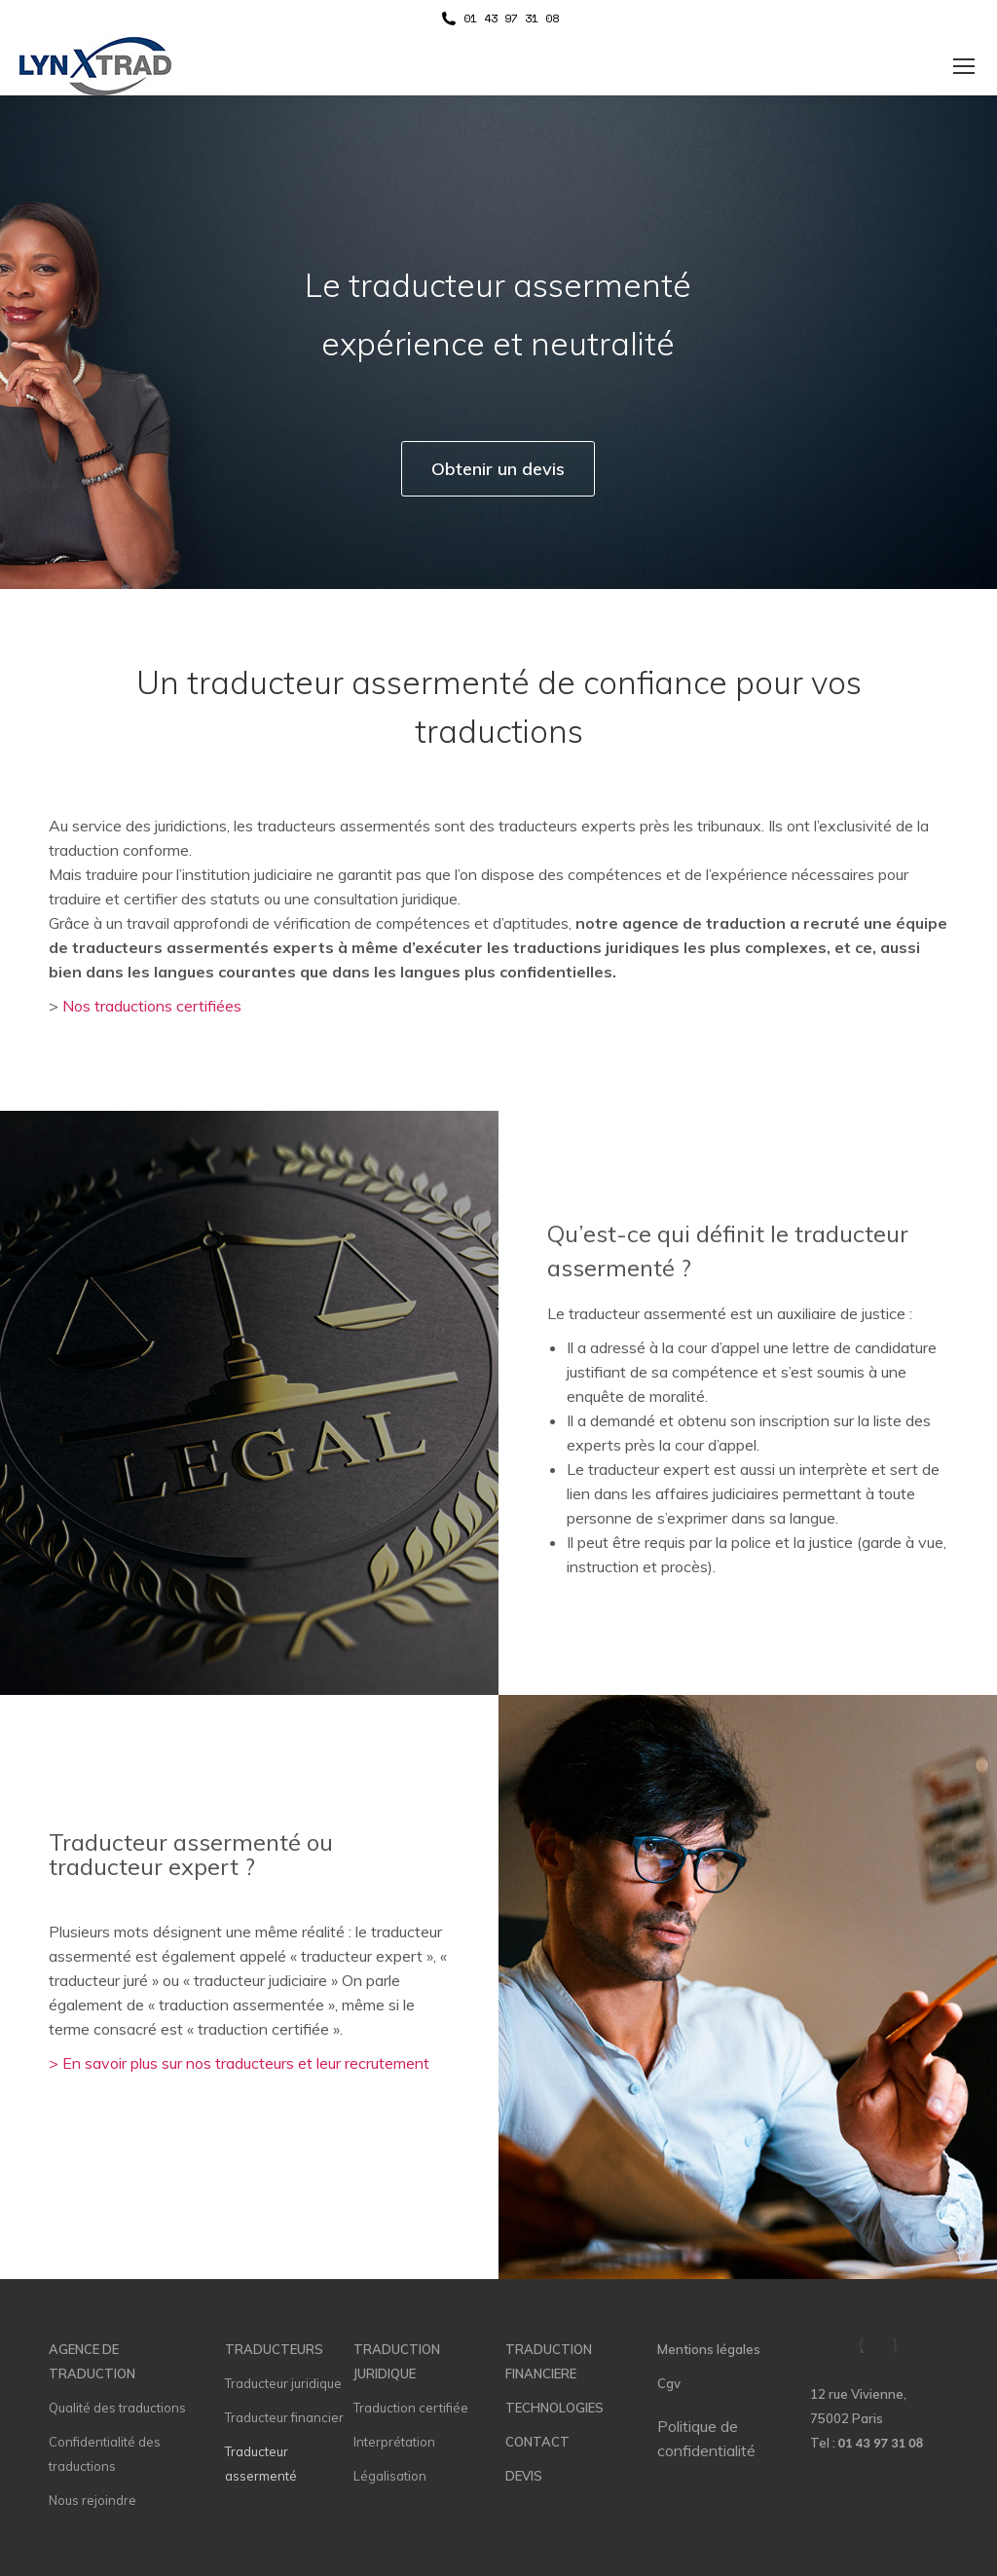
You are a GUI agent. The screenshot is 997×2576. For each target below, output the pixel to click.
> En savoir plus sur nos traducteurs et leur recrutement (239, 2063)
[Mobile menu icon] (964, 66)
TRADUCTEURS (274, 2349)
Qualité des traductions (117, 2407)
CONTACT (537, 2441)
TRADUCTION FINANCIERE (548, 2361)
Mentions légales (708, 2349)
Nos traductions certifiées (151, 1005)
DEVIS (523, 2476)
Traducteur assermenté (261, 2464)
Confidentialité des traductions (105, 2454)
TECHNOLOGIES (554, 2407)
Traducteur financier (284, 2417)
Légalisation (389, 2476)
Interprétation (394, 2441)
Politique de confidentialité (706, 2438)
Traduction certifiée (410, 2407)
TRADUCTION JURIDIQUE (396, 2361)
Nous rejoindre (92, 2500)
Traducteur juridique (283, 2383)
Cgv (669, 2383)
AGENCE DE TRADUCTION (92, 2361)
